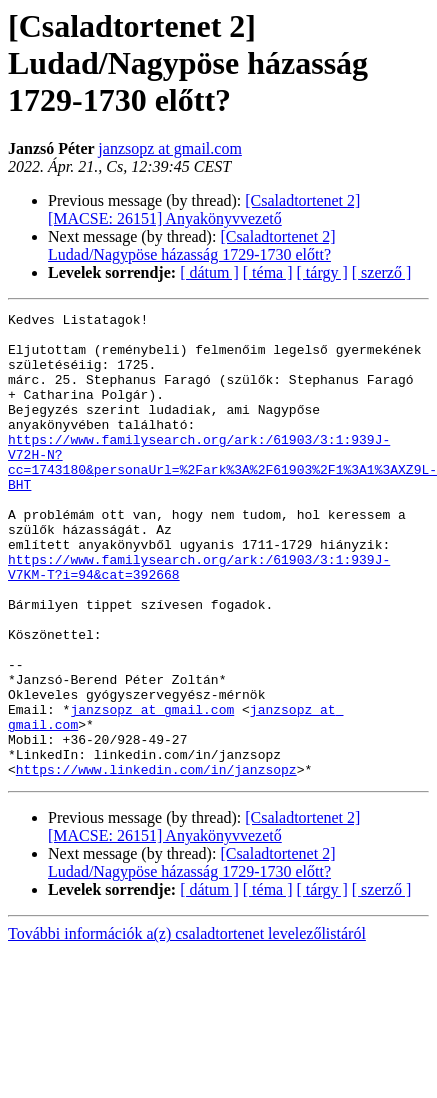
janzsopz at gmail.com (170, 148)
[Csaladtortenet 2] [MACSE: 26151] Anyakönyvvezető (204, 209)
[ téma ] (268, 272)
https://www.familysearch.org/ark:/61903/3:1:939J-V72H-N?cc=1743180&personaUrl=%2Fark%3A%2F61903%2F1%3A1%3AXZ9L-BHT (222, 493)
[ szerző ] (382, 272)
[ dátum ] (209, 272)
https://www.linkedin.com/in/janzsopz (156, 862)
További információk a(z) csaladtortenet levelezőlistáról (187, 1026)
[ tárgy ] (322, 272)
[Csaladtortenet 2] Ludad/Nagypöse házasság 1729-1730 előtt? (191, 245)
